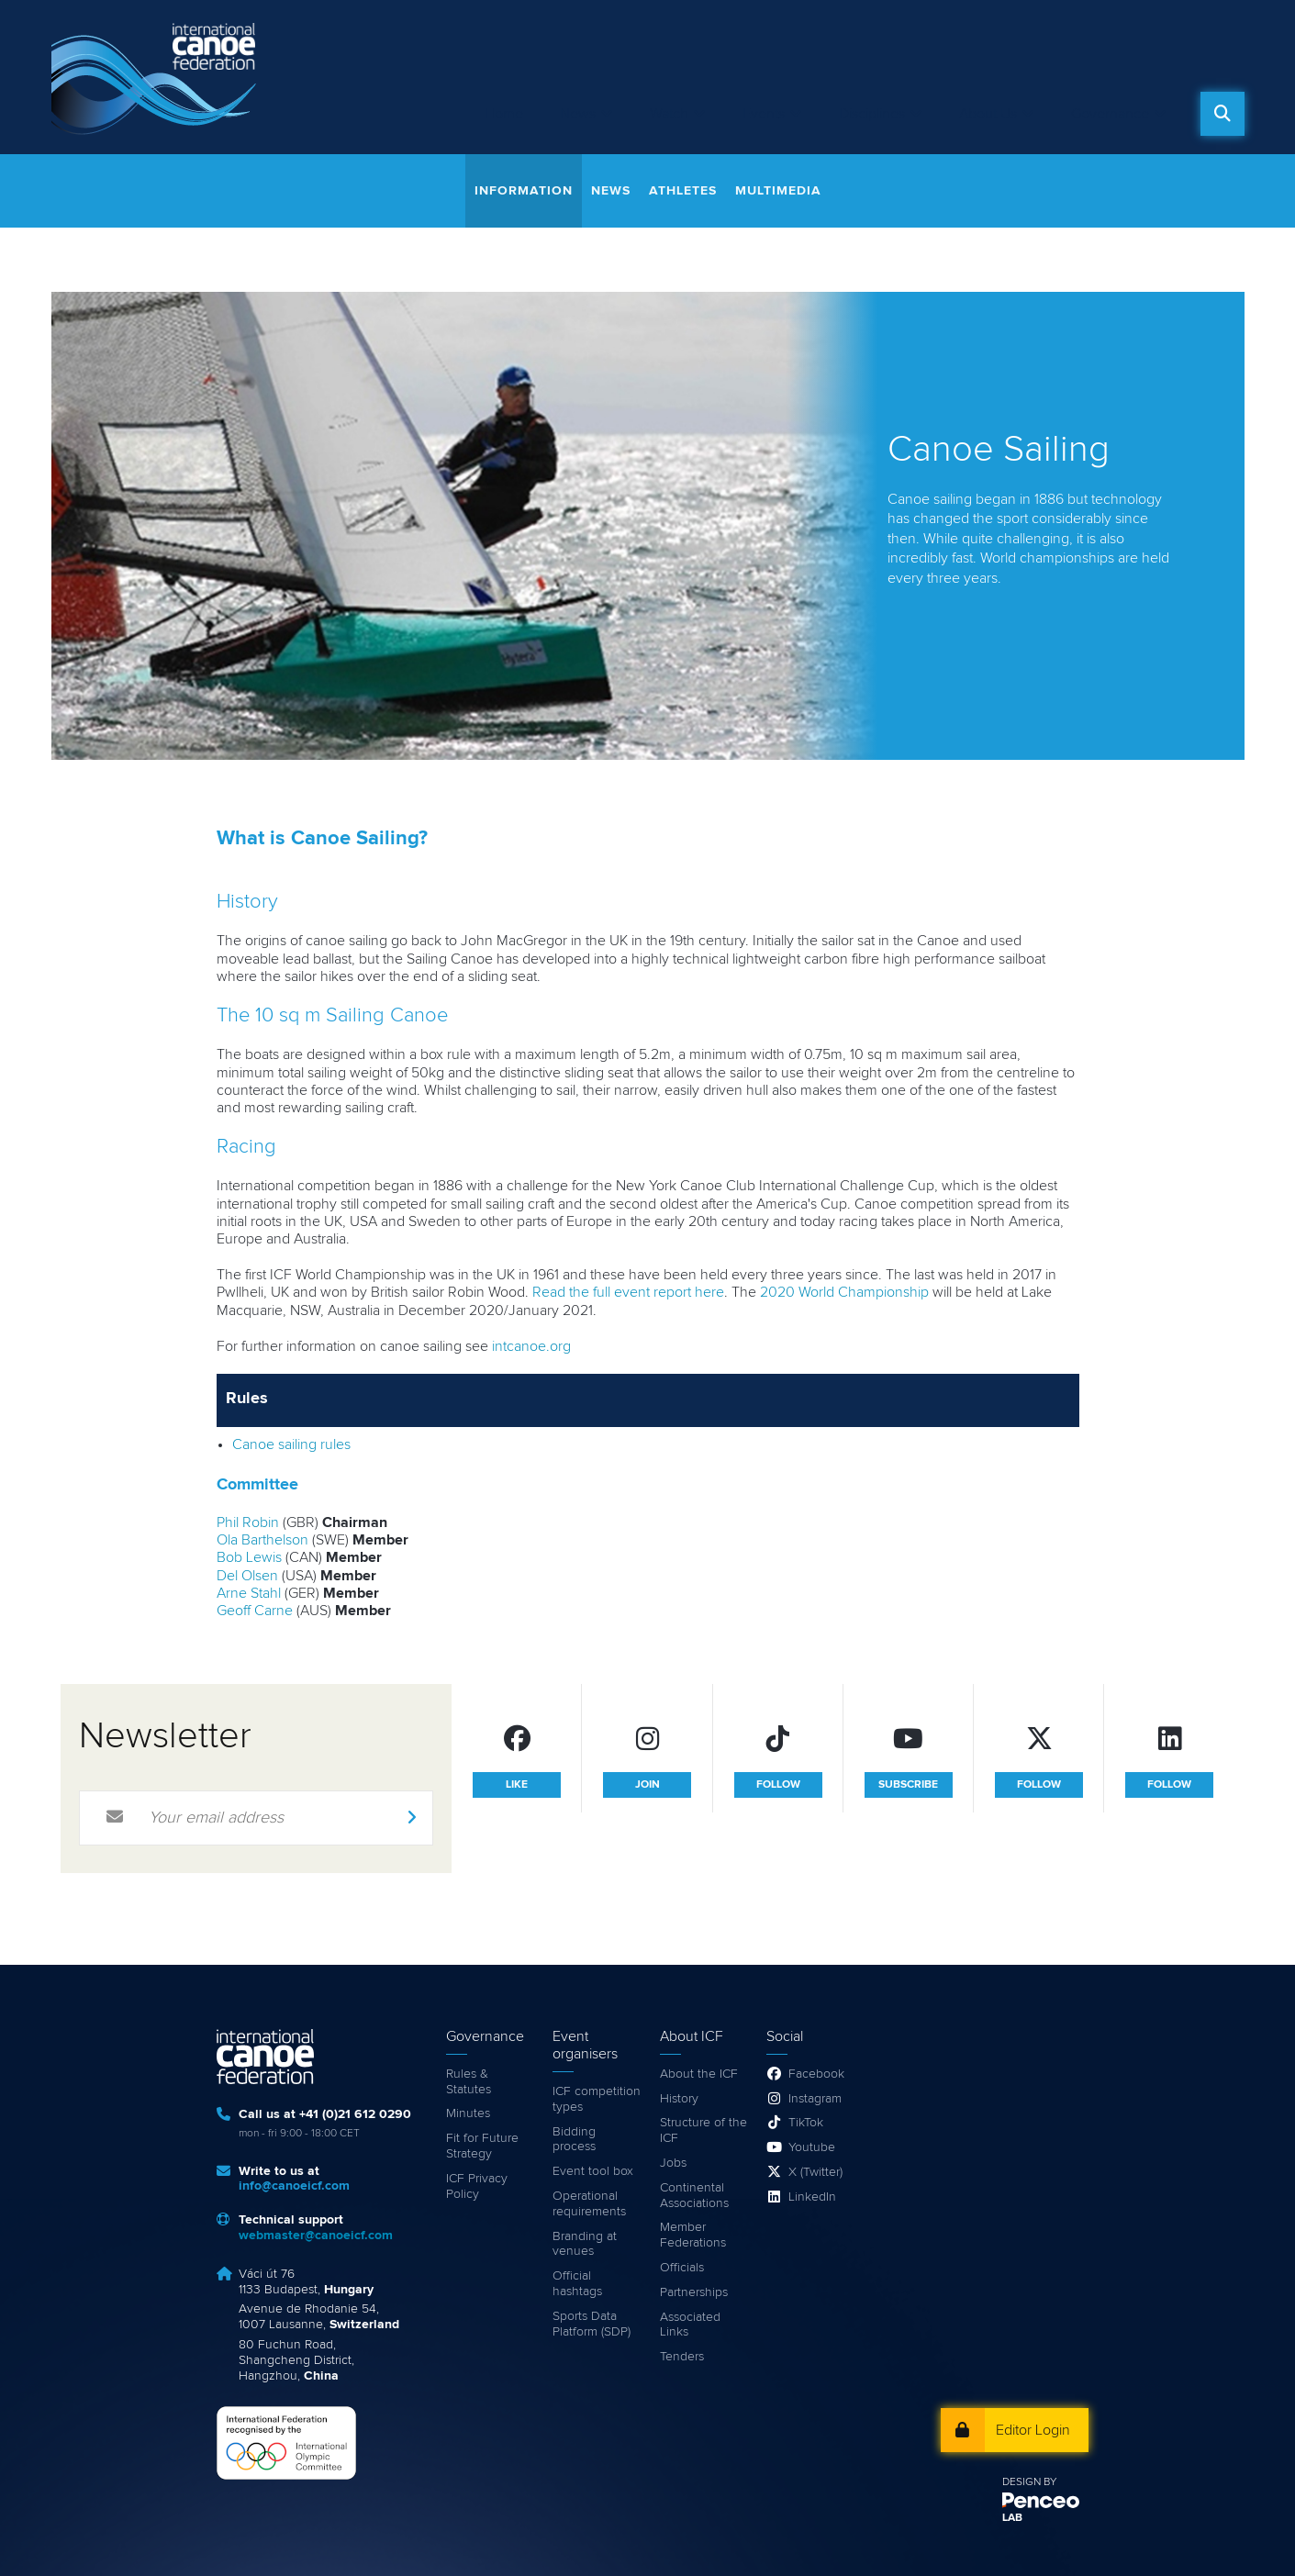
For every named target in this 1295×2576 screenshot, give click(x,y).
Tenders (682, 2356)
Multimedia (778, 190)
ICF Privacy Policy (477, 2186)
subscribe (908, 1784)
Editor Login (1033, 2430)
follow (778, 1784)
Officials (682, 2267)
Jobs (673, 2163)
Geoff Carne (255, 1610)
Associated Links (690, 2325)
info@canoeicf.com (294, 2186)
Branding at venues (585, 2244)
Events (763, 113)
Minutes (468, 2113)
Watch (669, 113)
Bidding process (574, 2139)
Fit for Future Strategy (482, 2146)
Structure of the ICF (703, 2130)
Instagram (815, 2098)
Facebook (816, 2074)
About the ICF (699, 2074)
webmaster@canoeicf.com (316, 2235)
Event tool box (593, 2171)
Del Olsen (247, 1575)
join (647, 1784)
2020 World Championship (844, 1292)
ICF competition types (597, 2099)
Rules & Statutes (468, 2082)
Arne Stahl (249, 1593)
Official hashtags (577, 2283)
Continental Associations (694, 2195)
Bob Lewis (249, 1557)
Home (504, 113)
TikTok (805, 2122)
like (517, 1784)
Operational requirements (589, 2204)
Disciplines (872, 113)
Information (523, 190)
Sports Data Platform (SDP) (592, 2324)
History (679, 2098)
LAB (1012, 2518)
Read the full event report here (628, 1292)
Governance (1110, 113)
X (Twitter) (815, 2172)
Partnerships (694, 2292)
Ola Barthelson (262, 1540)
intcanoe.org (531, 1346)
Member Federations (693, 2235)
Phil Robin (248, 1522)
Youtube (811, 2147)
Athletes (683, 190)
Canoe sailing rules (291, 1444)
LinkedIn (812, 2197)
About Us (988, 113)
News (578, 113)
